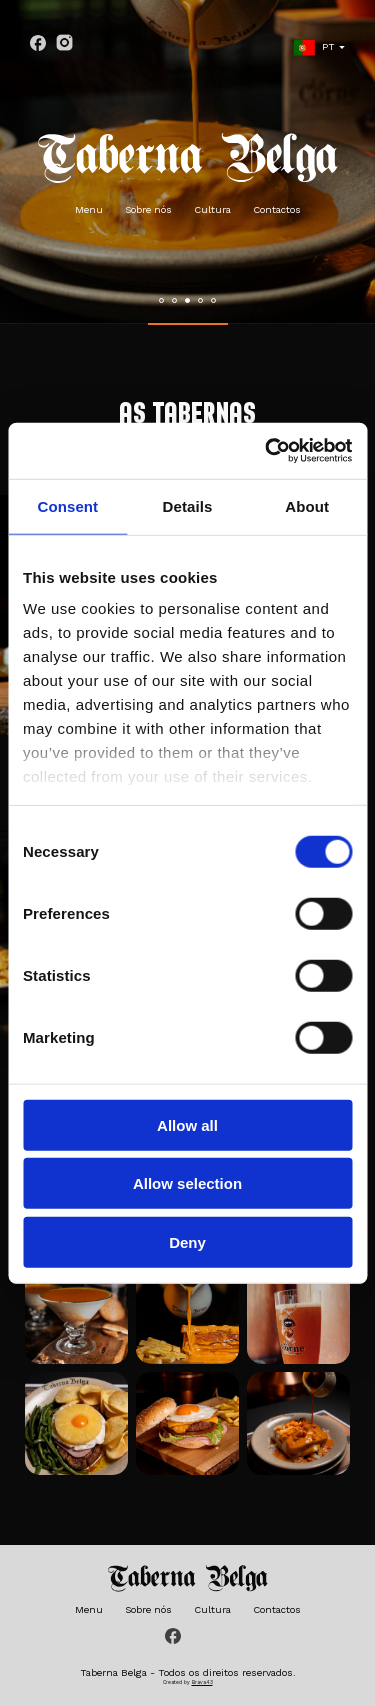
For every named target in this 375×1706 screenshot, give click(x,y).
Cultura (212, 209)
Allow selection (187, 1183)
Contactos (277, 209)
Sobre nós (148, 209)
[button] (161, 300)
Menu (89, 209)
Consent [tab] (67, 505)
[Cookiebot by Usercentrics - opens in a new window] (267, 451)
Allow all (187, 1124)
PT (314, 48)
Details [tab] (188, 505)
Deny (187, 1241)
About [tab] (307, 505)
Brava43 (202, 1682)
